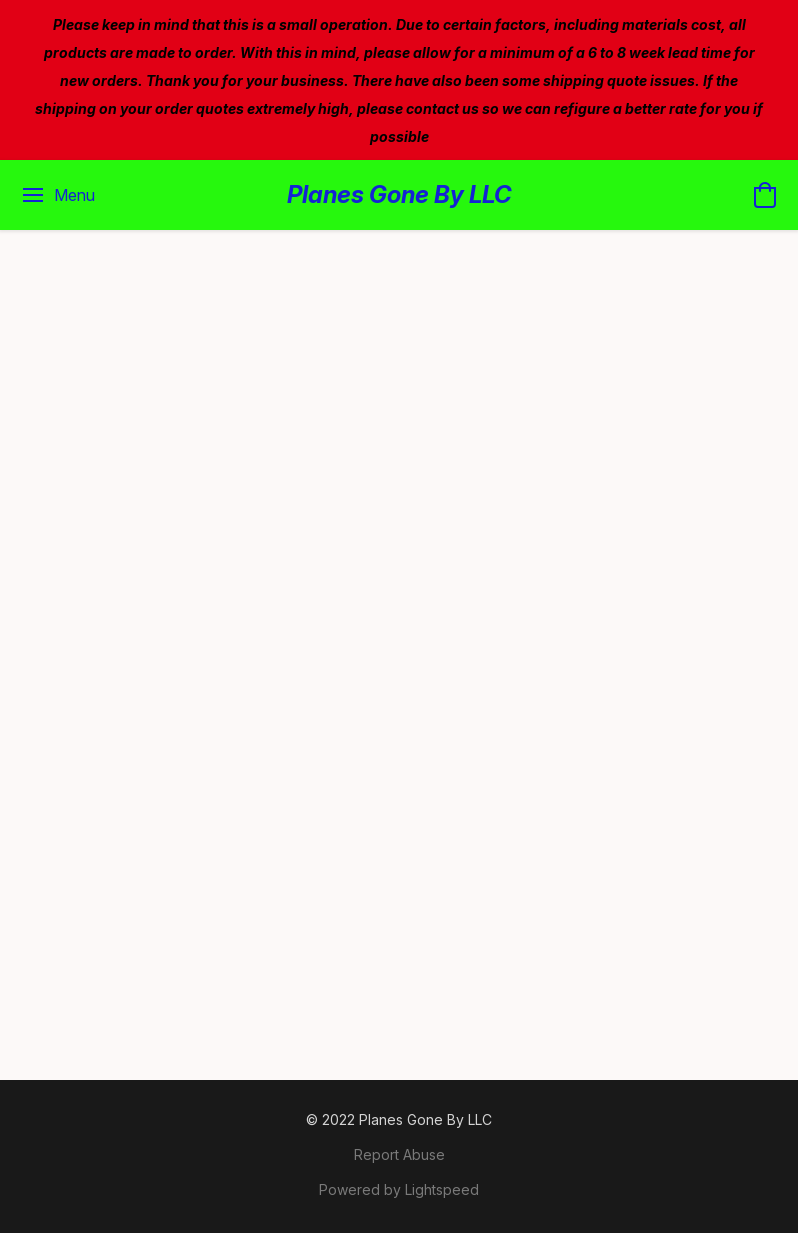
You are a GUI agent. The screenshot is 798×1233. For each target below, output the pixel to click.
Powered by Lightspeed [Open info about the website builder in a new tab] (399, 1189)
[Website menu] (57, 195)
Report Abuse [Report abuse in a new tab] (399, 1154)
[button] (399, 195)
